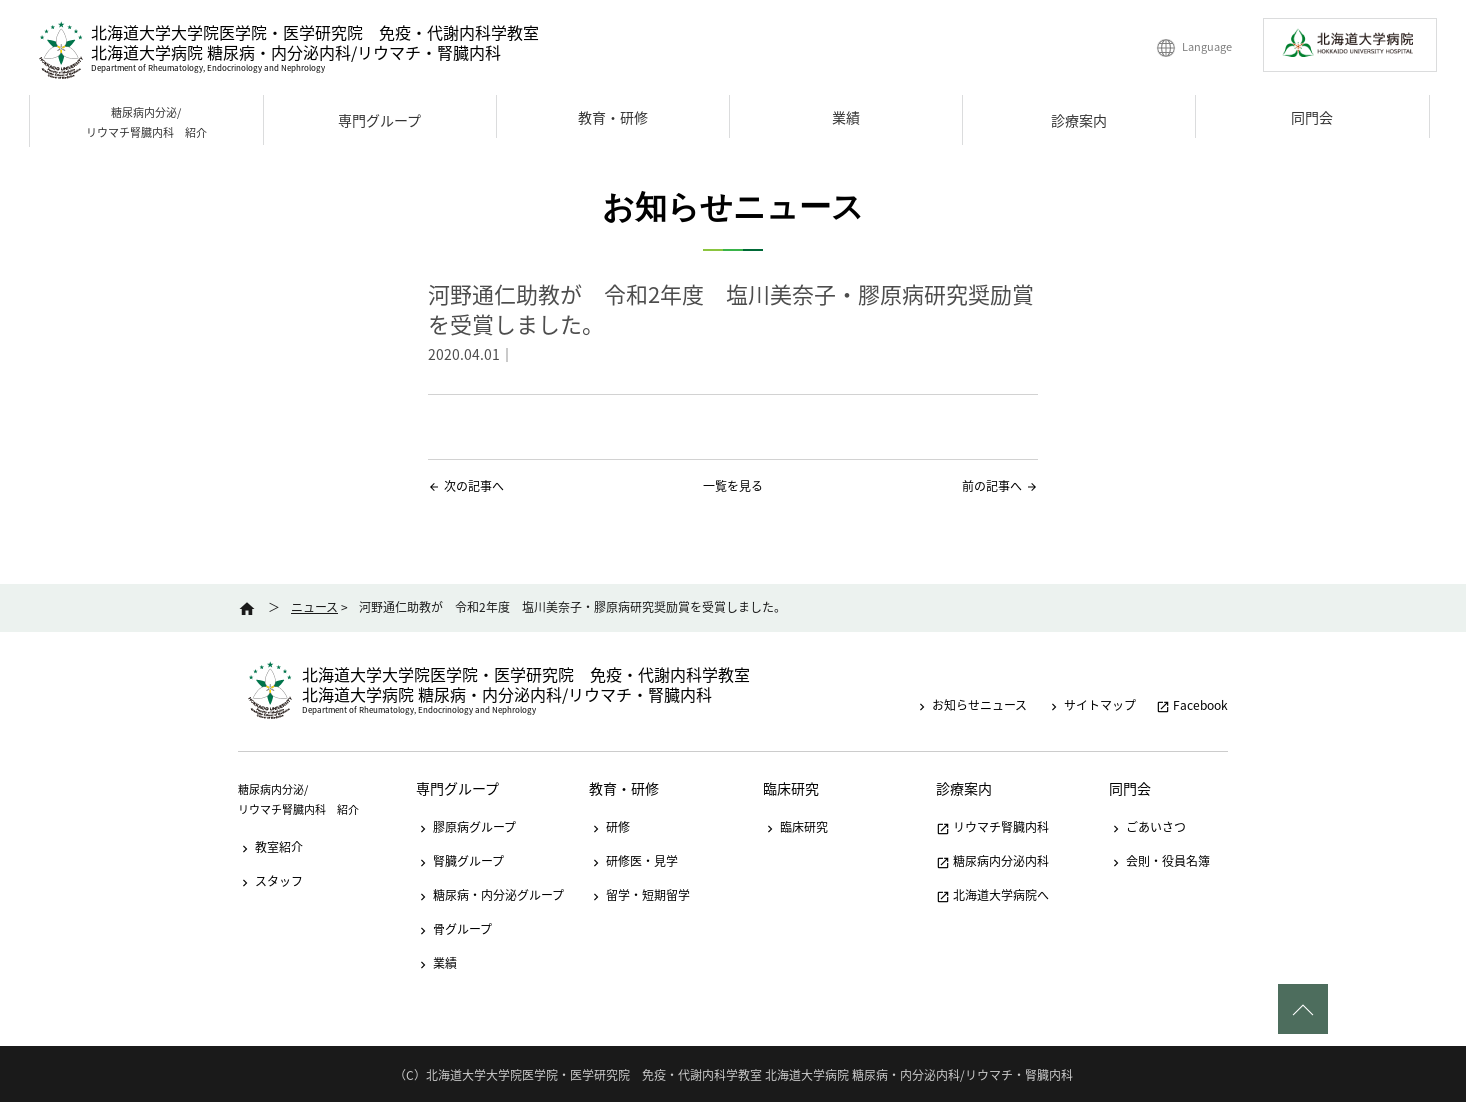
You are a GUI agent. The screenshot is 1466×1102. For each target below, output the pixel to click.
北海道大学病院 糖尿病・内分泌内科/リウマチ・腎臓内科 (296, 52)
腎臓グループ (460, 861)
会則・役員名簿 (1159, 861)
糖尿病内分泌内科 (992, 861)
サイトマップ (1091, 705)
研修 (609, 827)
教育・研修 (613, 117)
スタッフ (270, 881)
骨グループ (454, 929)
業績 (846, 117)
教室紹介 (270, 847)
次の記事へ (474, 486)
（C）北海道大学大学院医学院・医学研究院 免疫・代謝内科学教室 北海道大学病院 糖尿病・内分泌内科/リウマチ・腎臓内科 (733, 1075)
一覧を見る (733, 486)
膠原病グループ (466, 827)
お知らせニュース (971, 705)
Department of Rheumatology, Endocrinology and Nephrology (208, 68)
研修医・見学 (633, 861)
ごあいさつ (1147, 827)
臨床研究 (791, 788)
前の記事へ (992, 486)
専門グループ (379, 120)
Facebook (1192, 705)
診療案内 (1079, 120)
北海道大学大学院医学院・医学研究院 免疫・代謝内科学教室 (315, 32)
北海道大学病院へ (992, 895)
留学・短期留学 (639, 895)
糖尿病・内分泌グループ (490, 895)
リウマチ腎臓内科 (992, 827)
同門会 (1312, 117)
